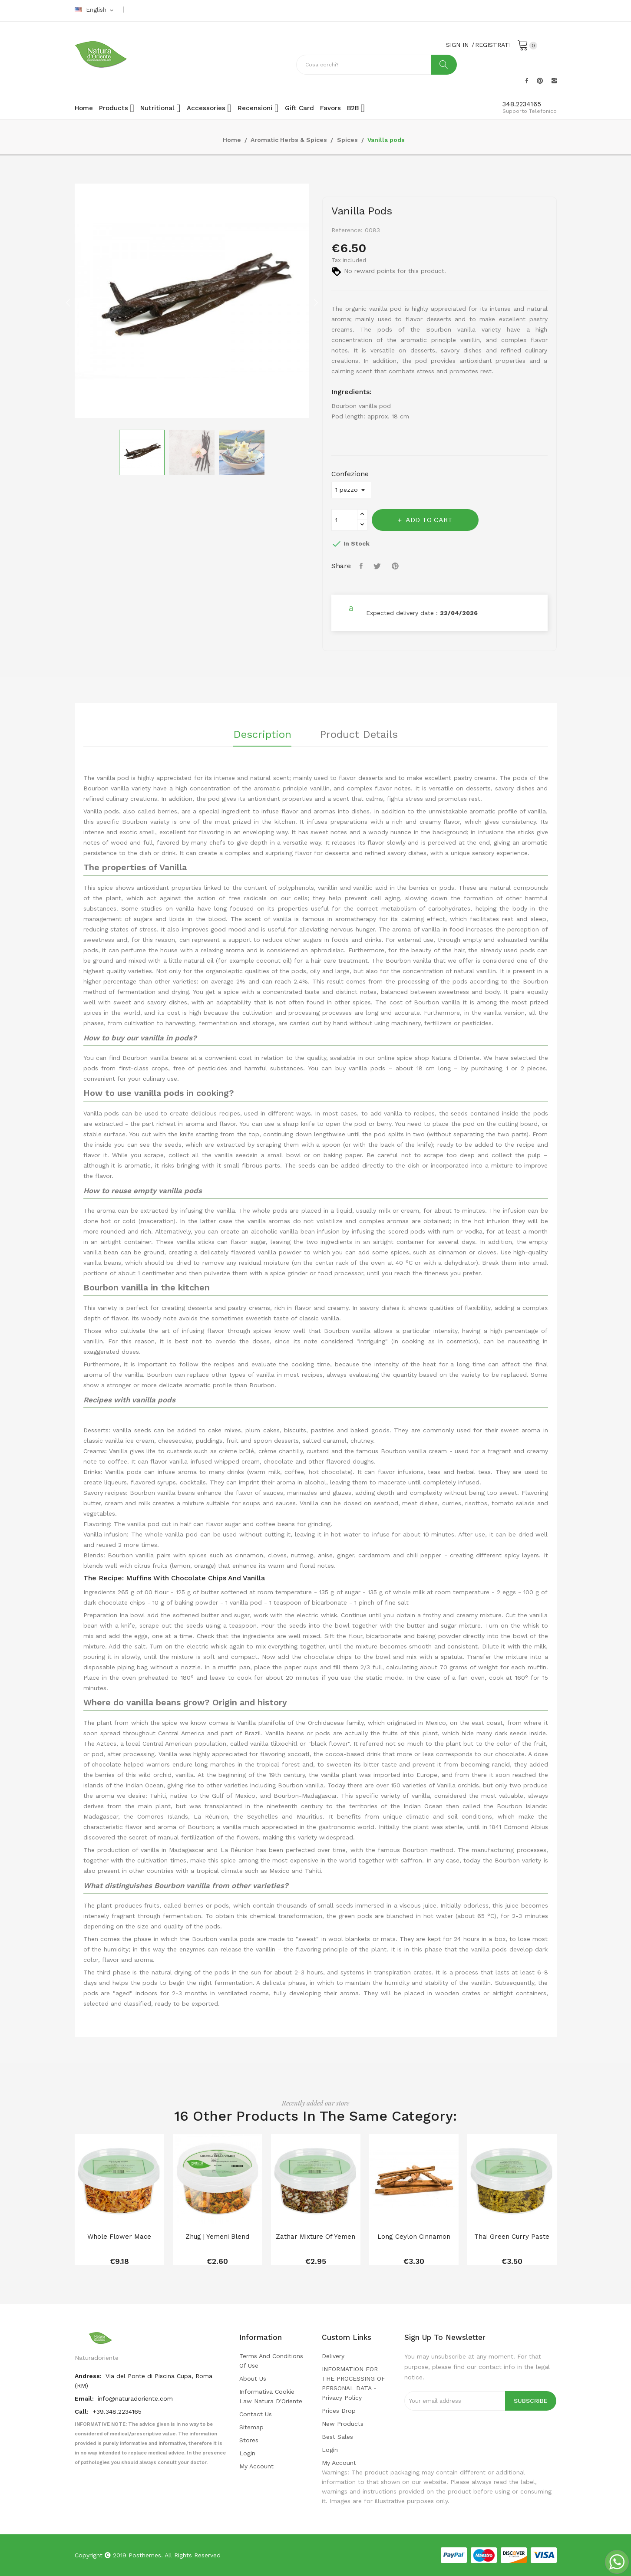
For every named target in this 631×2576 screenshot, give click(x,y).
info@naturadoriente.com (135, 2398)
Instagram (554, 81)
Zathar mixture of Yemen (315, 2236)
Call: (82, 2411)
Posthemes (145, 2555)
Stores (248, 2440)
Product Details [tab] (359, 734)
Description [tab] (262, 734)
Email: (85, 2398)
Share (362, 565)
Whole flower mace (119, 2236)
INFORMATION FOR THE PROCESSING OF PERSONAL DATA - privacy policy (353, 2383)
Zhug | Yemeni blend (217, 2236)
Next (315, 302)
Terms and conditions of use (271, 2360)
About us (252, 2378)
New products (342, 2423)
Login (247, 2453)
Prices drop (339, 2410)
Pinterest (540, 81)
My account (256, 2466)
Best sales (337, 2436)
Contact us (255, 2414)
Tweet (378, 565)
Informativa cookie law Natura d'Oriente (270, 2396)
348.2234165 (521, 104)
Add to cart (428, 520)
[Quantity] (344, 520)
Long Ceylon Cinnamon (413, 2236)
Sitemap (251, 2427)
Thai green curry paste (511, 2236)
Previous (68, 302)
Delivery (333, 2355)
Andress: (89, 2375)
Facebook (526, 81)
